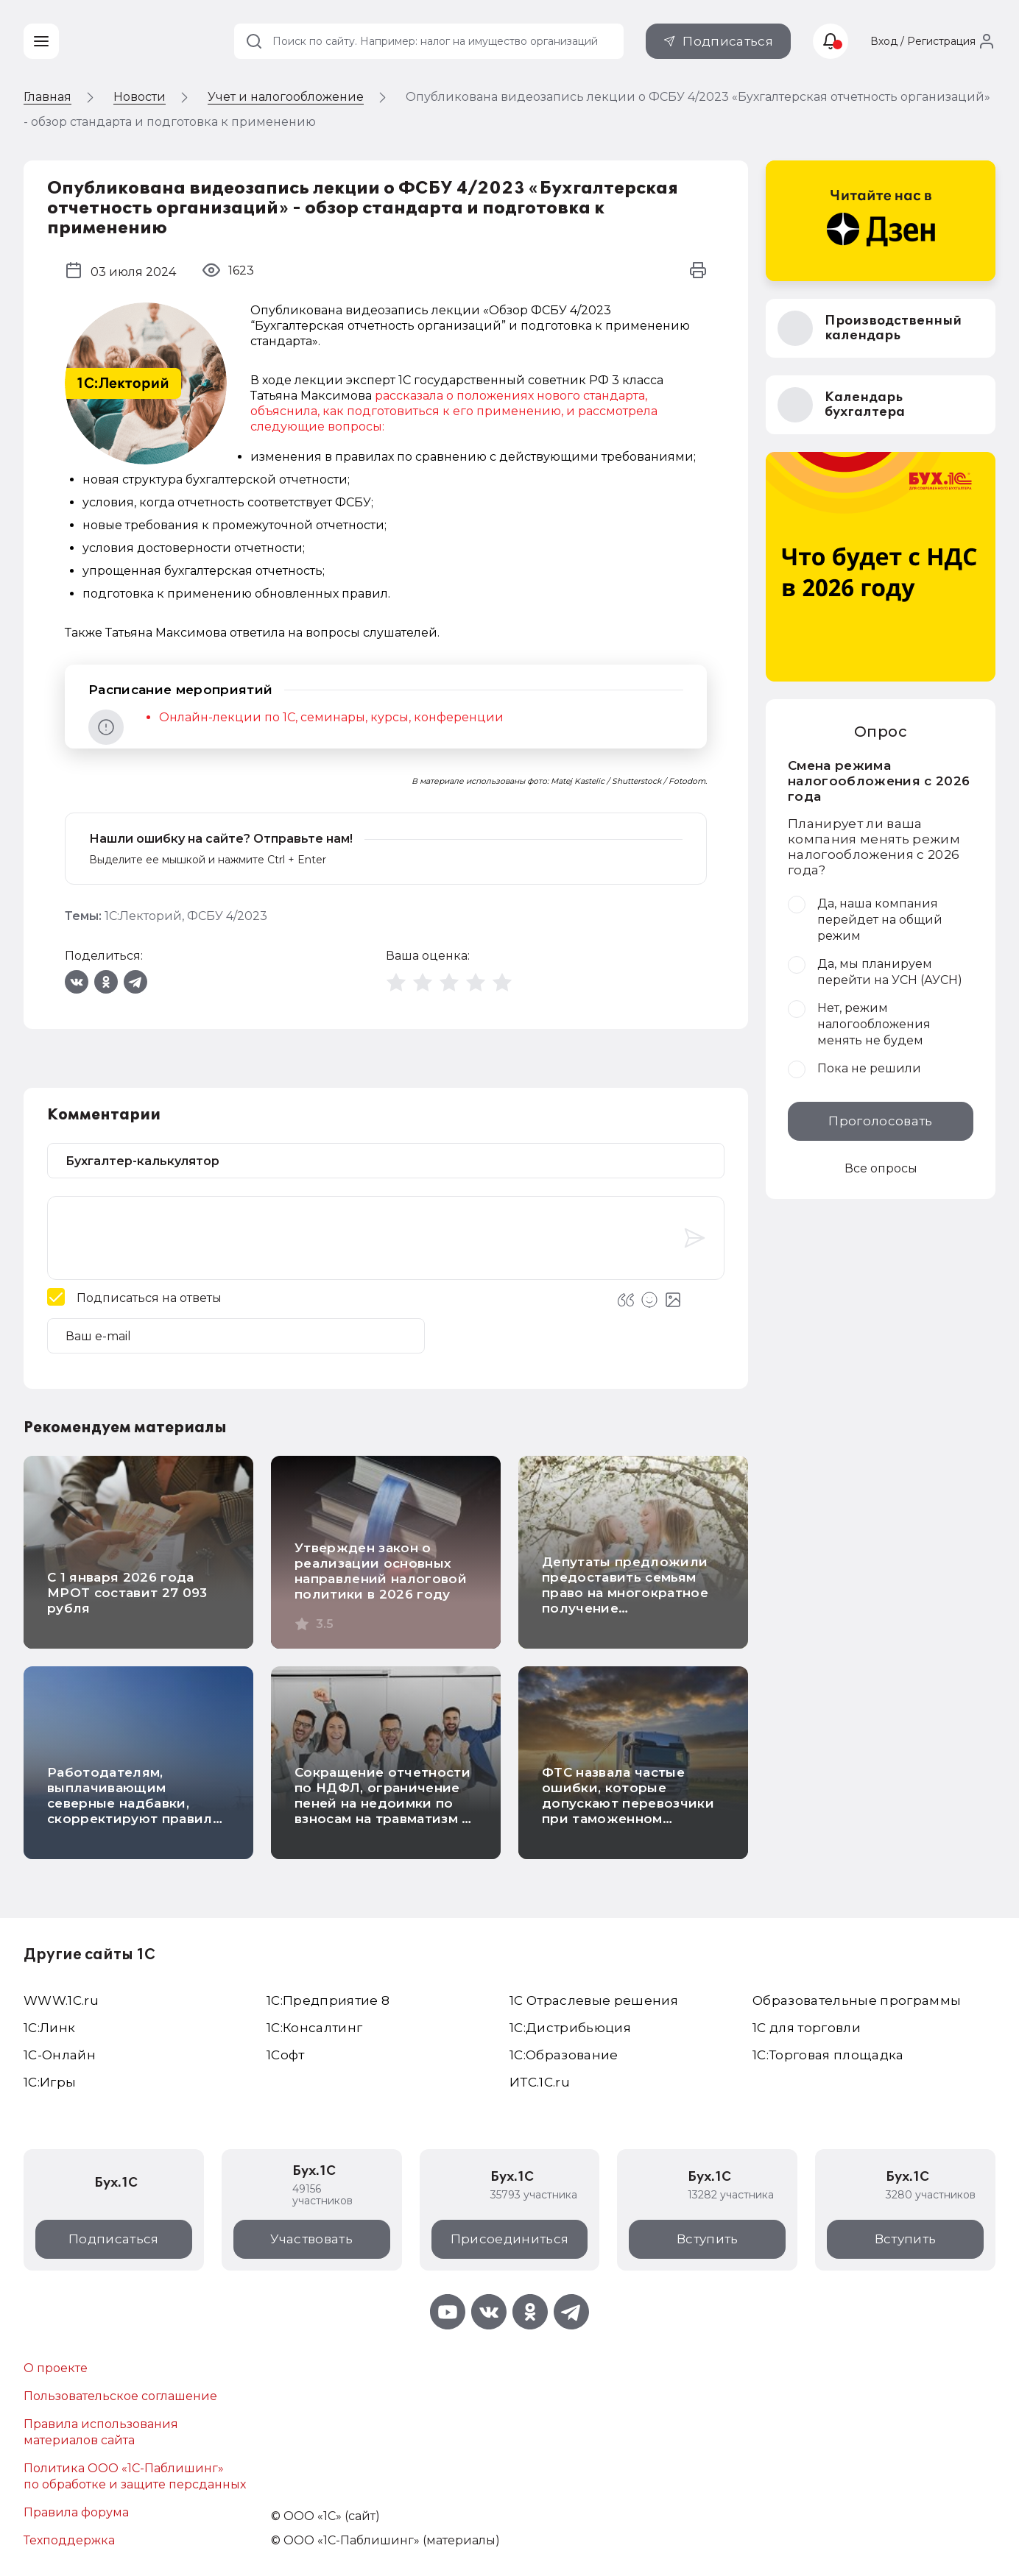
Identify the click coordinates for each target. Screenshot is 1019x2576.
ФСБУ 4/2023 (227, 916)
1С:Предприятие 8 (328, 2000)
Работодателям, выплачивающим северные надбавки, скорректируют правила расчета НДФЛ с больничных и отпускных (136, 1811)
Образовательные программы (857, 2000)
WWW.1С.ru (61, 2000)
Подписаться (728, 41)
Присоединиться (510, 2239)
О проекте (56, 2368)
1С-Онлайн (60, 2055)
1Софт (286, 2055)
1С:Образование (563, 2055)
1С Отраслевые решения (593, 2000)
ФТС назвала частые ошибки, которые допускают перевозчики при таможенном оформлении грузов (628, 1803)
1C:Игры (50, 2082)
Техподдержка (69, 2540)
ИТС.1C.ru (539, 2082)
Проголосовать (880, 1121)
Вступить (707, 2239)
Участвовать (311, 2239)
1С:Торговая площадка (828, 2055)
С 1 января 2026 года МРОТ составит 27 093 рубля (127, 1593)
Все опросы (881, 1168)
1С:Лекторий (143, 916)
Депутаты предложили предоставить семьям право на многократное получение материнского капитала (626, 1592)
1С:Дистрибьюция (570, 2027)
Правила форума (76, 2512)
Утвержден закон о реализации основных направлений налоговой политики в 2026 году (381, 1571)
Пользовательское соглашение (120, 2396)
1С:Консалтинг (314, 2027)
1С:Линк (49, 2027)
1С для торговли (806, 2027)
